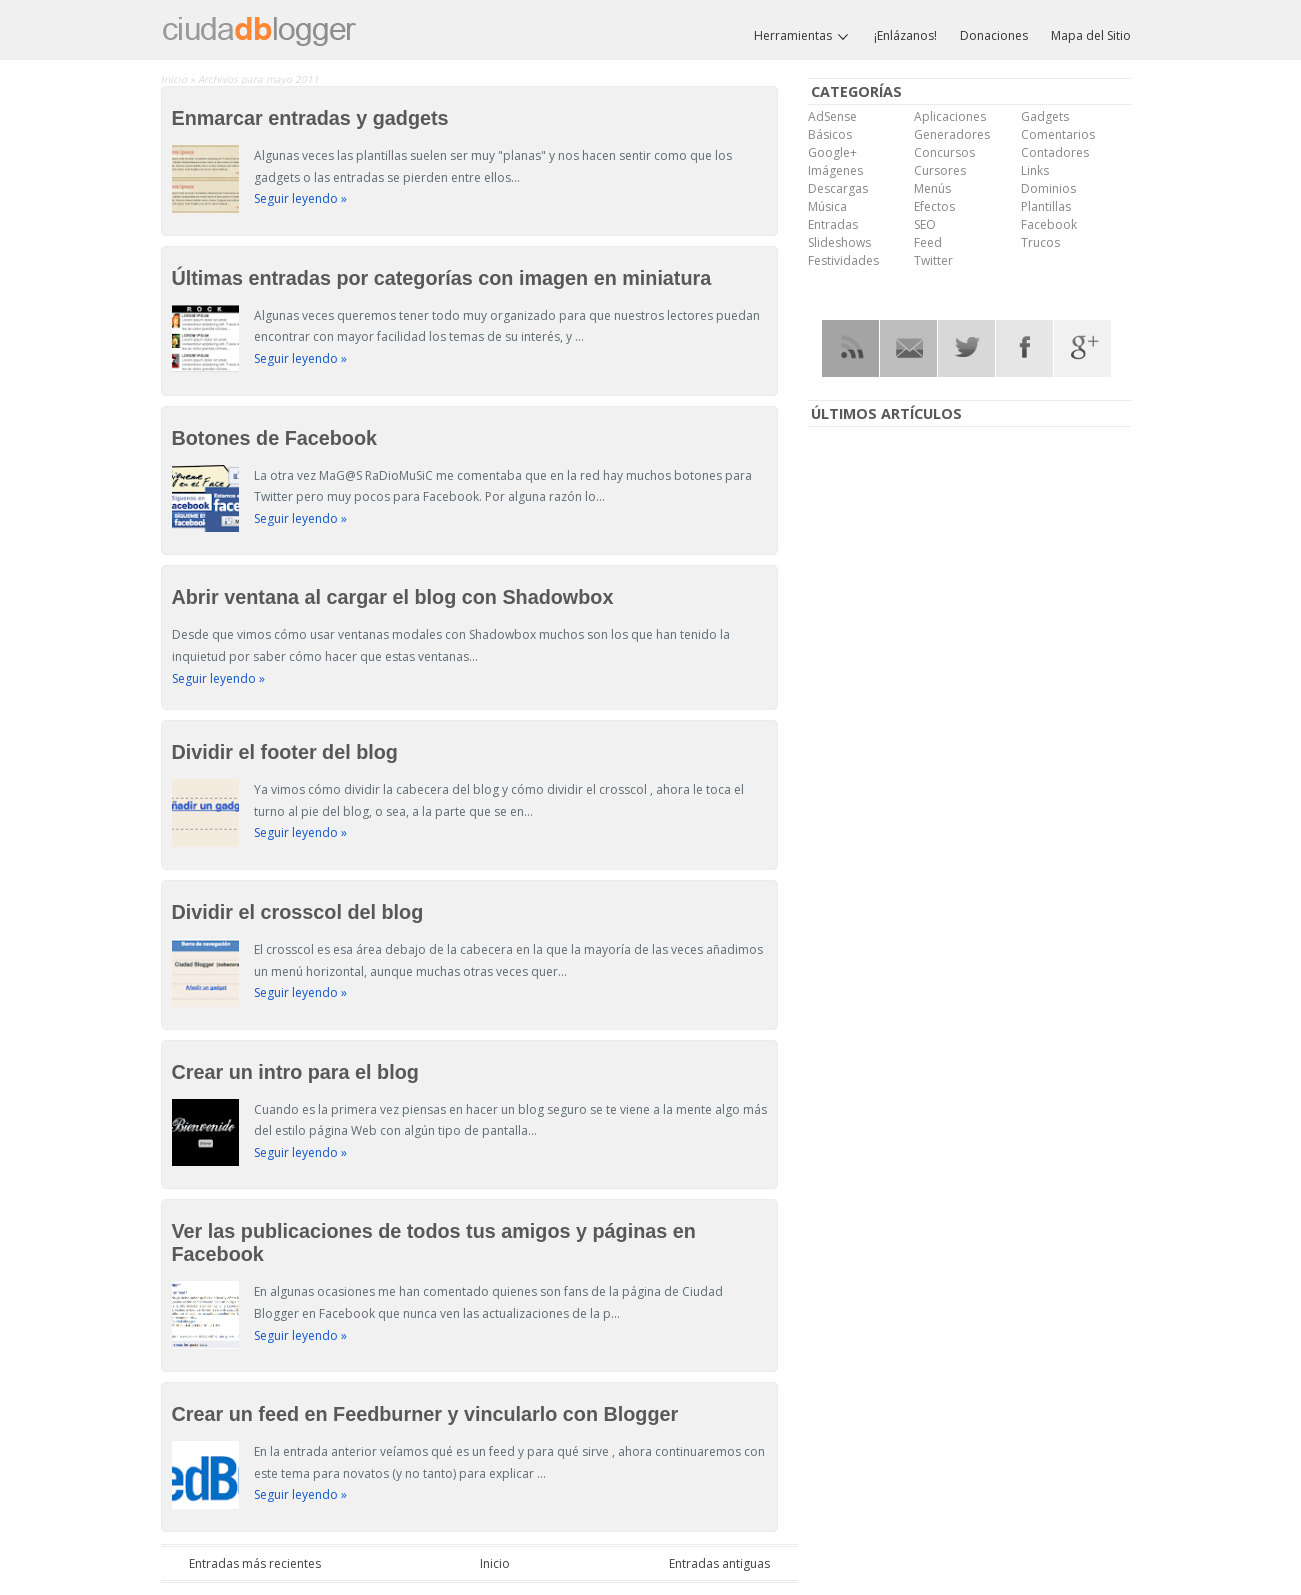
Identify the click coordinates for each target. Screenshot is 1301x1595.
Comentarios (1058, 134)
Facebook (1049, 224)
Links (1035, 170)
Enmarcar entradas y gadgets (310, 118)
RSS (850, 348)
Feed (928, 242)
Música (827, 206)
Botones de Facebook (275, 438)
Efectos (934, 206)
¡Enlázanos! (905, 35)
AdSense (832, 116)
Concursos (944, 152)
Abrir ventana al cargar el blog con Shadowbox (393, 597)
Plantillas (1046, 206)
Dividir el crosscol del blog (298, 912)
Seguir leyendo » (300, 198)
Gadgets (1045, 116)
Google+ (832, 152)
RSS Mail (908, 348)
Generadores (952, 134)
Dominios (1048, 188)
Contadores (1055, 152)
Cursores (940, 170)
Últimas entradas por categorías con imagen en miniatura (442, 278)
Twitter (933, 260)
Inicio (175, 79)
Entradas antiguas (719, 1563)
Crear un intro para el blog (295, 1072)
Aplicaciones (950, 116)
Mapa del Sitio (1091, 35)
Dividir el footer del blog (285, 752)
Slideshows (839, 242)
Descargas (838, 188)
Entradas (833, 224)
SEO (925, 224)
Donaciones (994, 35)
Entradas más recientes (255, 1563)
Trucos (1040, 242)
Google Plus (1082, 348)
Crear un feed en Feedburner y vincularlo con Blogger (425, 1414)
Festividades (843, 260)
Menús (932, 188)
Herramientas (802, 36)
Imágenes (835, 170)
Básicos (830, 134)
